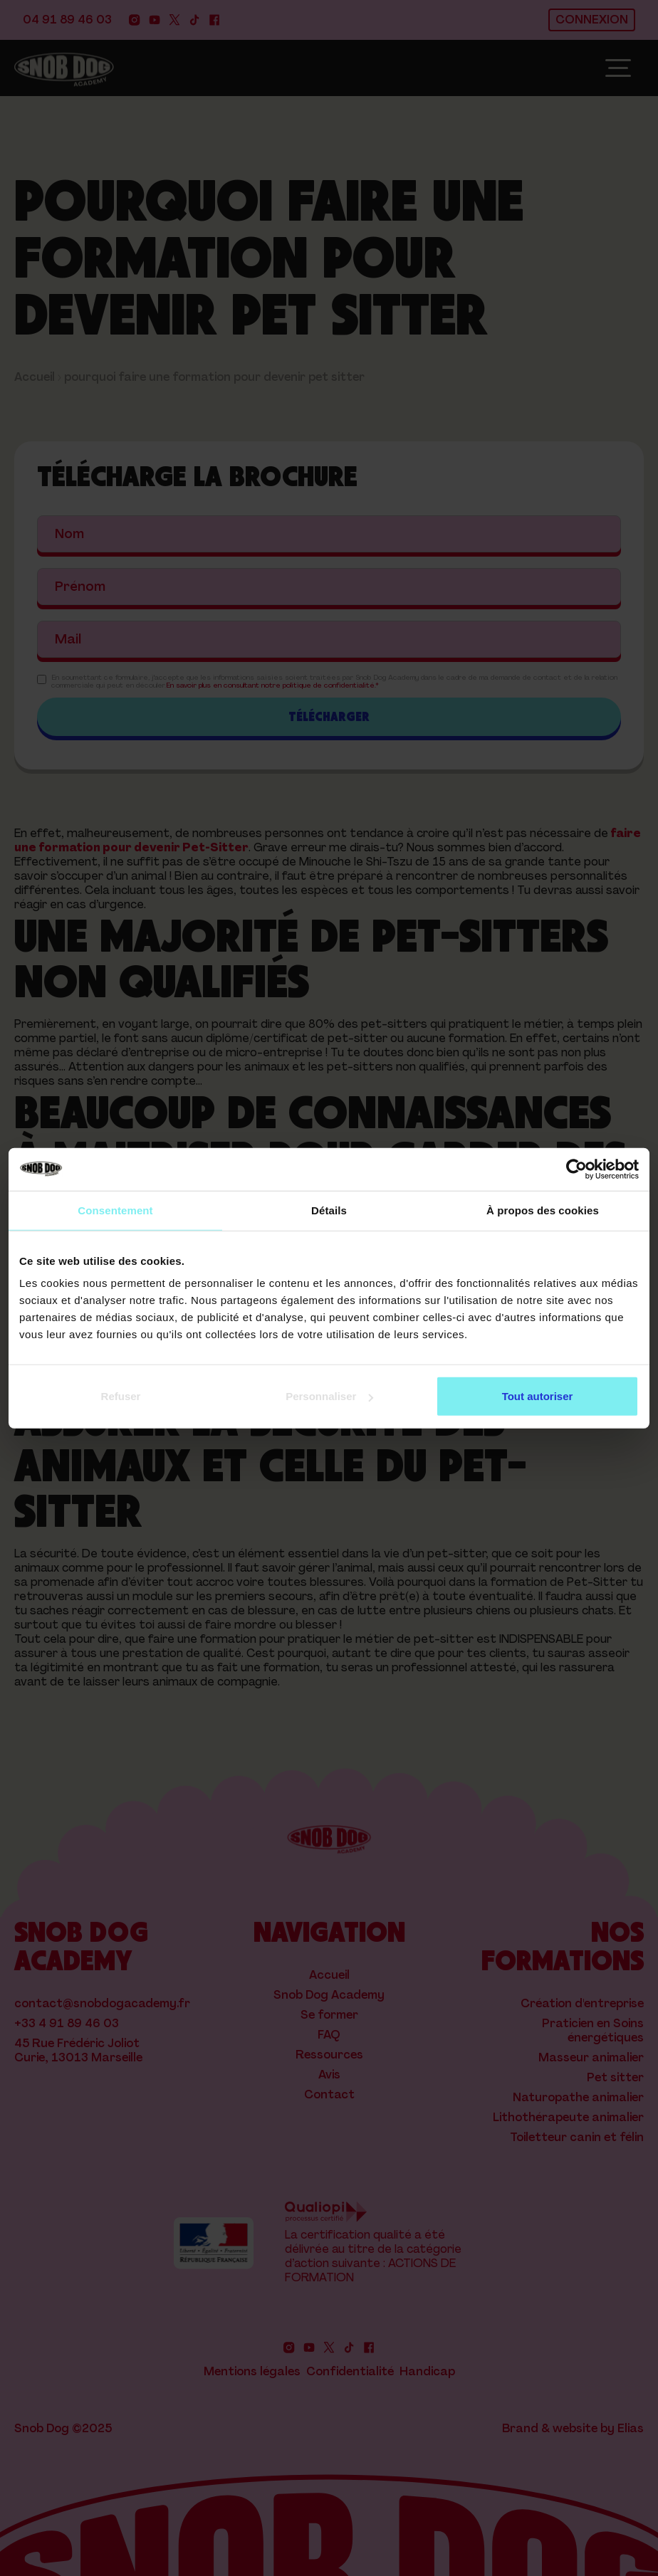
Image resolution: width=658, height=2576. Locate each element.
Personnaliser (329, 1396)
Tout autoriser (537, 1396)
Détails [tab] (329, 1210)
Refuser (121, 1396)
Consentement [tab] (115, 1210)
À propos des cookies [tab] (542, 1210)
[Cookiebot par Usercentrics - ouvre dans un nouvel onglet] (576, 1168)
